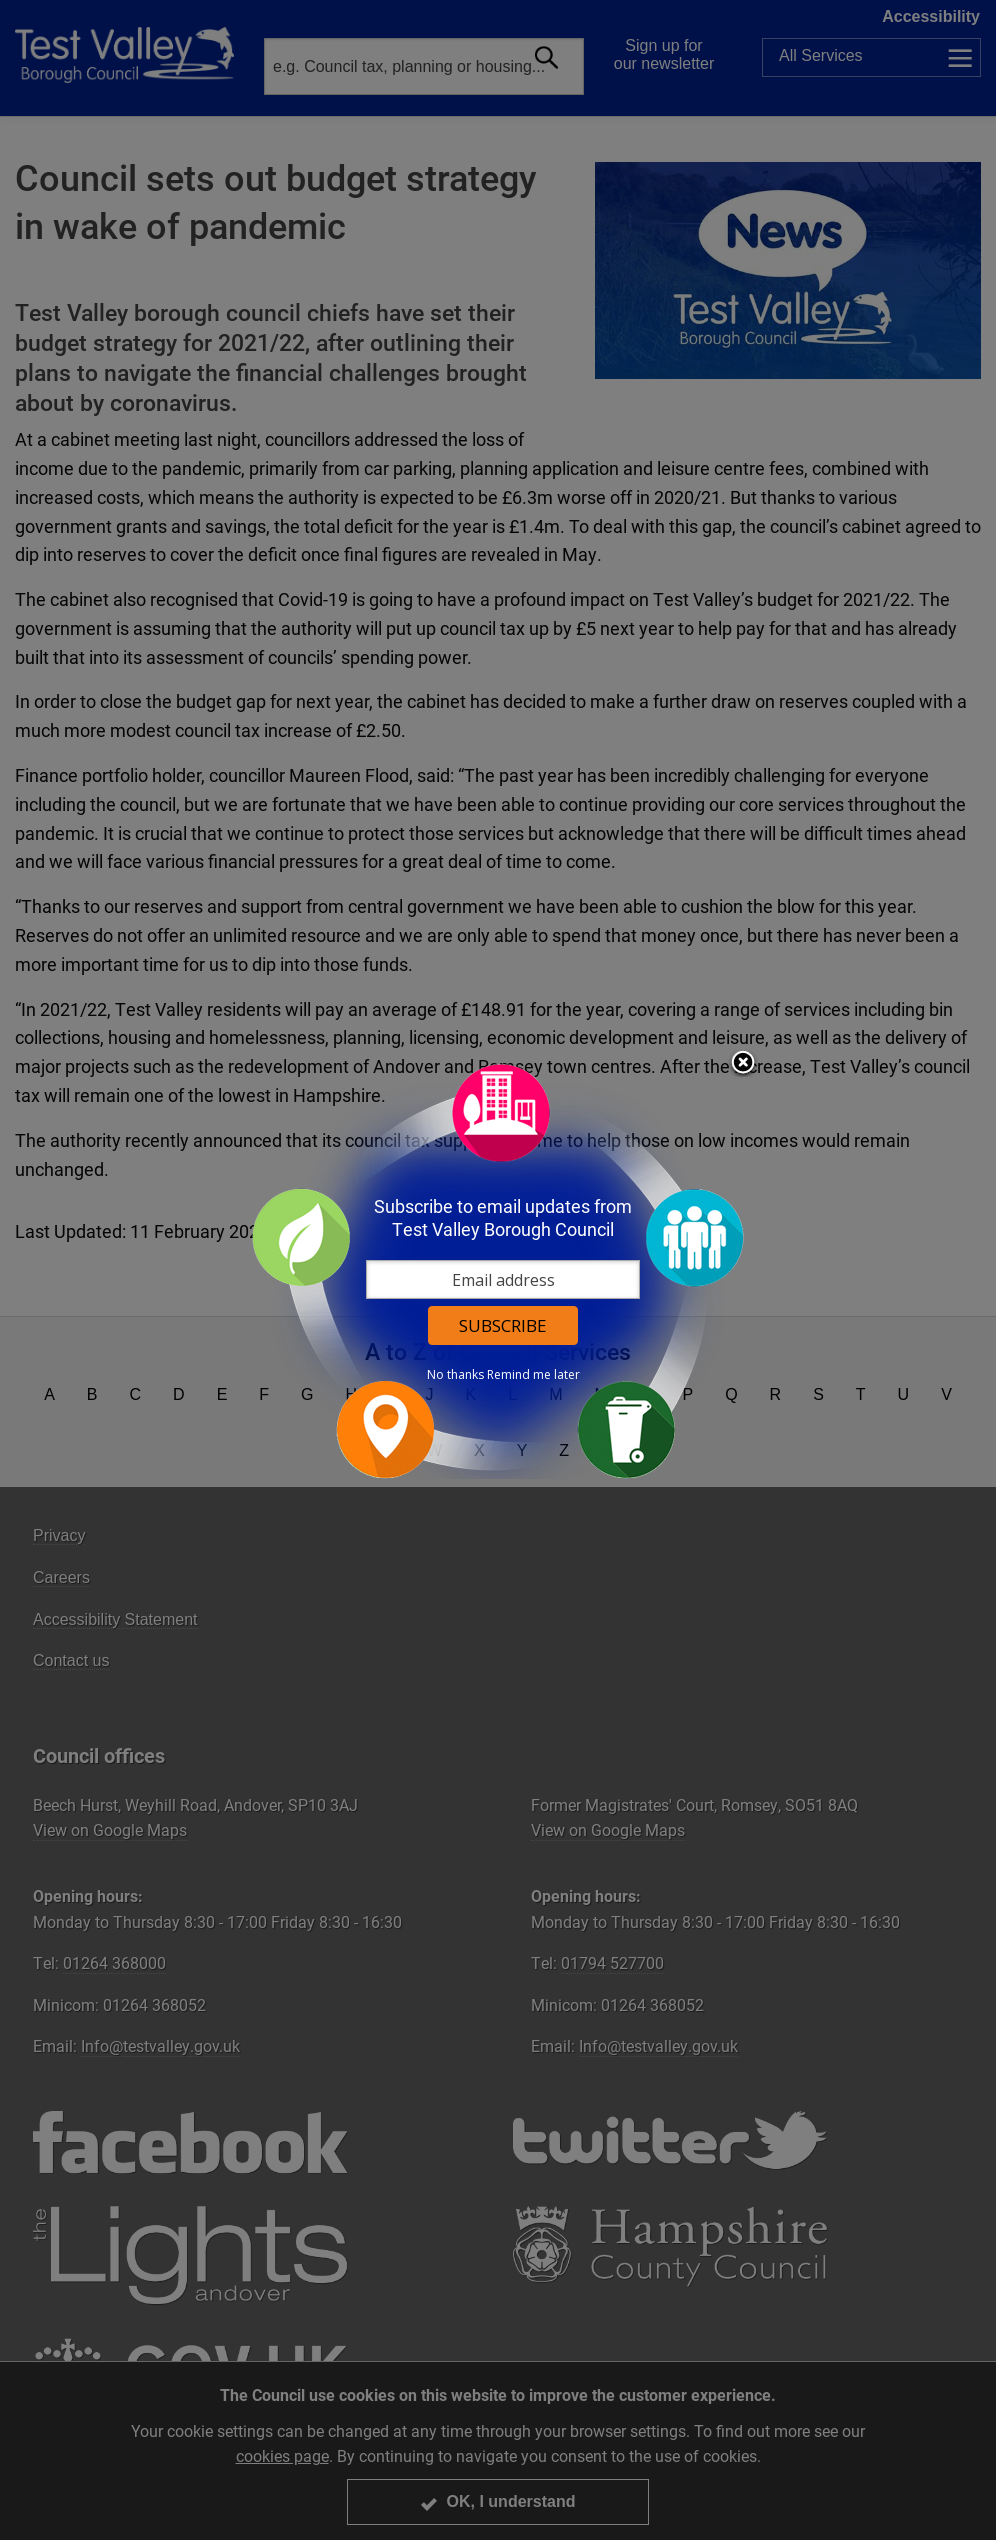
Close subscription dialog (743, 1064)
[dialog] (498, 1270)
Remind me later (533, 1375)
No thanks (455, 1375)
